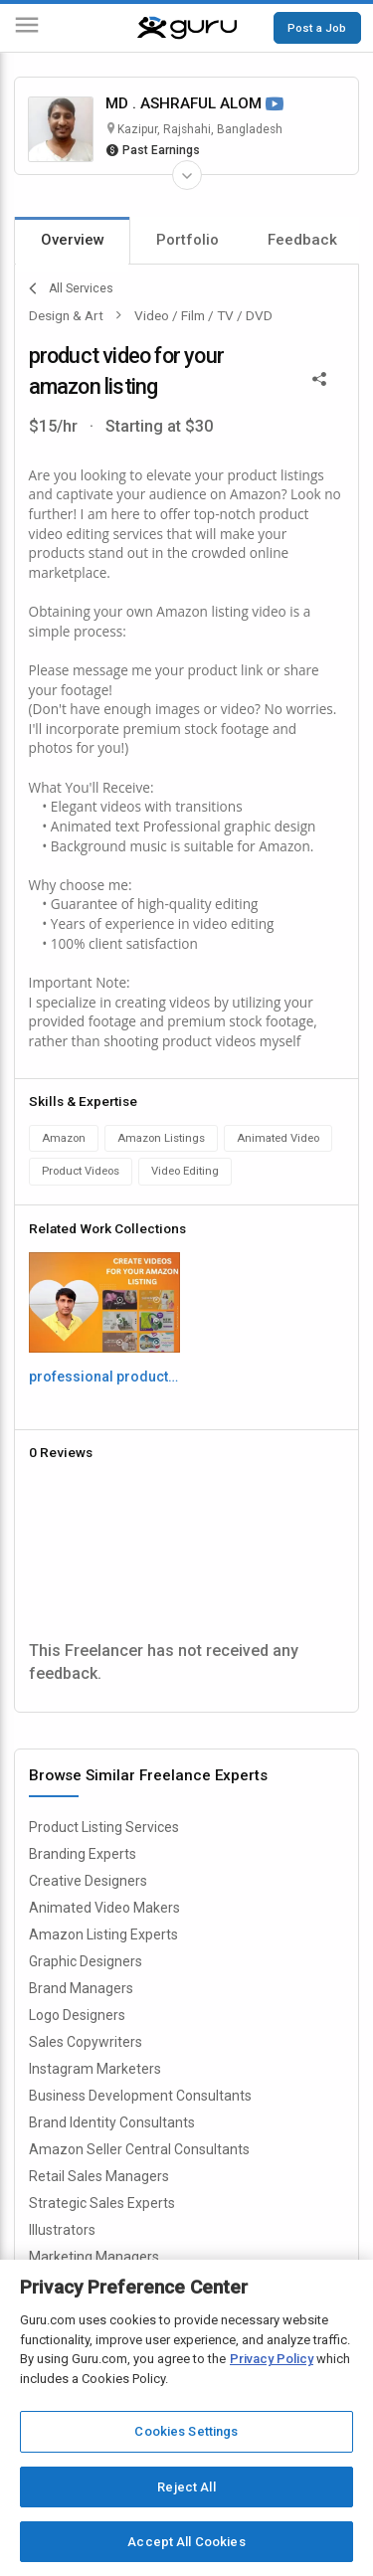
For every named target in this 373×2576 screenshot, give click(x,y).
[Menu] (27, 28)
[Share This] (319, 378)
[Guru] (187, 28)
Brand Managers (81, 1988)
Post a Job (316, 28)
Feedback (302, 240)
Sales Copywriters (85, 2042)
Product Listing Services (104, 1827)
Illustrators (62, 2230)
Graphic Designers (85, 1961)
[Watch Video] (274, 105)
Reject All (186, 2487)
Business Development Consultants (140, 2096)
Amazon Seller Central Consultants (139, 2149)
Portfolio (187, 240)
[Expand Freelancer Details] (187, 175)
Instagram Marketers (95, 2069)
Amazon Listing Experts (103, 1934)
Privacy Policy (271, 2358)
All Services (71, 288)
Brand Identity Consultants (112, 2122)
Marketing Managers (94, 2257)
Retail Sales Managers (99, 2176)
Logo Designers (77, 2015)
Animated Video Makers (104, 1908)
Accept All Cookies (186, 2541)
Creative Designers (88, 1881)
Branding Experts (82, 1854)
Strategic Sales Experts (102, 2203)
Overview (72, 240)
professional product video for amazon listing (104, 1376)
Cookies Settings (186, 2431)
